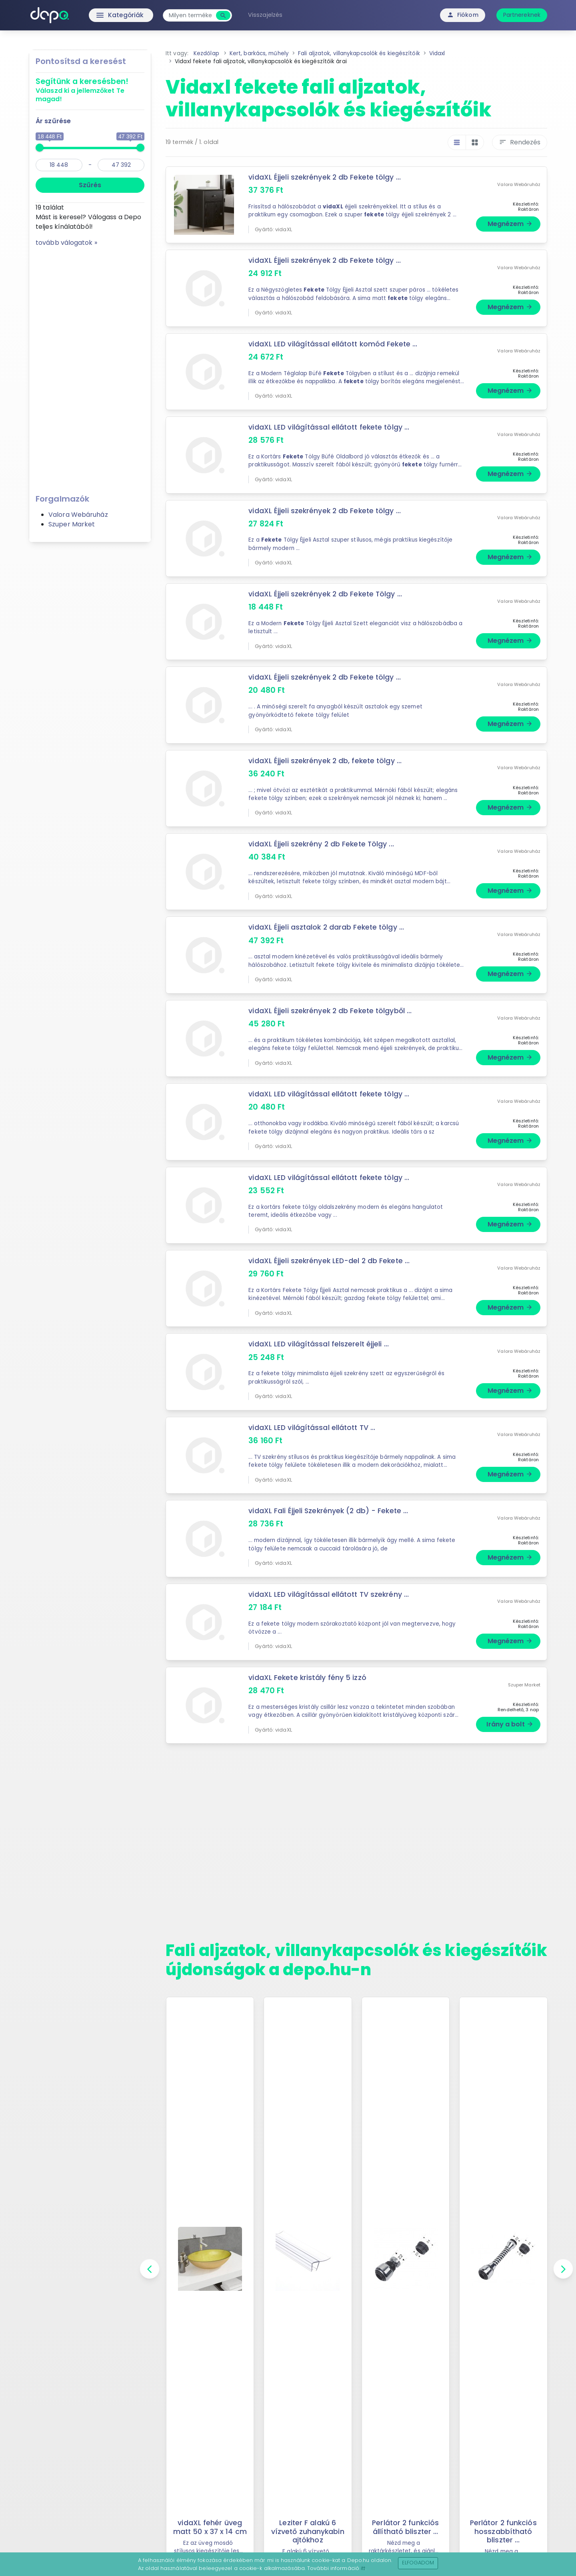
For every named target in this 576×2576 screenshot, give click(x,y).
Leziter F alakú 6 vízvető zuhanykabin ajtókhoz (307, 2531)
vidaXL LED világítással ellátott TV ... (312, 1427)
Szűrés (90, 185)
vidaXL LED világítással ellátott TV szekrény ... (329, 1594)
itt (363, 2568)
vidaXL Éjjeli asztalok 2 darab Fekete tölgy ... (327, 927)
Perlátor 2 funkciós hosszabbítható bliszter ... (503, 2531)
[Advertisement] (90, 368)
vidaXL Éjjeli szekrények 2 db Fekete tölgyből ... (330, 1011)
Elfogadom (418, 2562)
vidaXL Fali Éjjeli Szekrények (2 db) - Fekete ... (328, 1511)
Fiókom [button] (462, 15)
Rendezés (519, 142)
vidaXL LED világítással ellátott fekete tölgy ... (330, 427)
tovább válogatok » (66, 242)
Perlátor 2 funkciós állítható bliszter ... (406, 2527)
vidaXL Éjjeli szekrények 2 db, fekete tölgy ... (325, 761)
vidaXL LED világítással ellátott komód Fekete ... (333, 344)
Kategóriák (104, 15)
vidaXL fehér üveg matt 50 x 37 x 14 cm (210, 2527)
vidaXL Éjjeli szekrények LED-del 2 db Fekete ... (329, 1261)
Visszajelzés (267, 15)
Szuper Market (71, 524)
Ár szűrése (53, 121)
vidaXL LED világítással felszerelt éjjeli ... (319, 1344)
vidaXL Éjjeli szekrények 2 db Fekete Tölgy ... (325, 594)
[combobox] (192, 15)
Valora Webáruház (78, 514)
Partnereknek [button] (521, 15)
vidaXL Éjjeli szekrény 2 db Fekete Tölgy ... (321, 844)
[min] (59, 165)
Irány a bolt (509, 1724)
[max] (121, 165)
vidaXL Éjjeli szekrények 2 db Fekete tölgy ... (325, 177)
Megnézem (510, 223)
